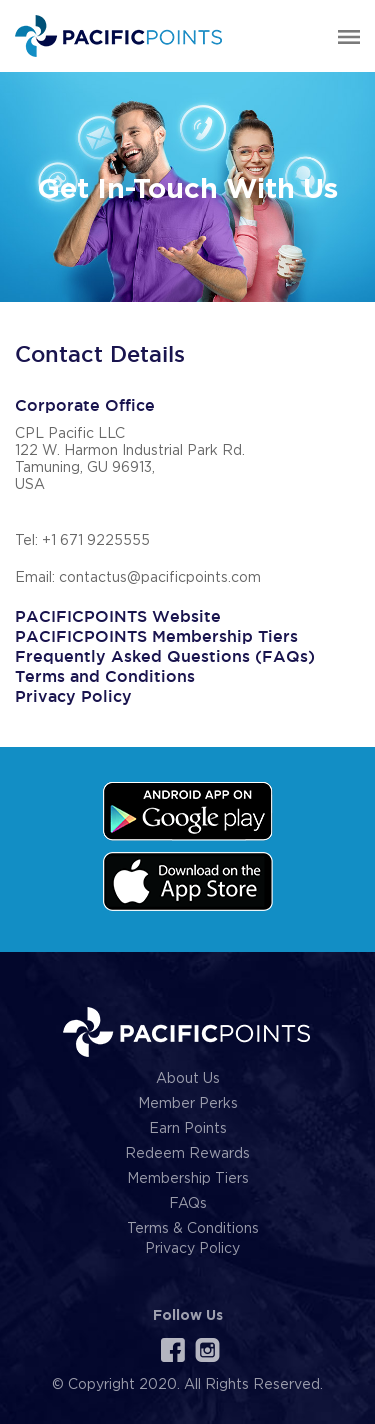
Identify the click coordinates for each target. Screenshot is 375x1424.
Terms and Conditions (105, 676)
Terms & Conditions (193, 1229)
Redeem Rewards (187, 1154)
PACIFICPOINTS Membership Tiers (156, 636)
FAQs (188, 1204)
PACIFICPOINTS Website (118, 616)
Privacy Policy (73, 696)
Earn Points (188, 1129)
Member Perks (188, 1104)
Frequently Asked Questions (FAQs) (165, 656)
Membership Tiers (188, 1179)
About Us (188, 1079)
